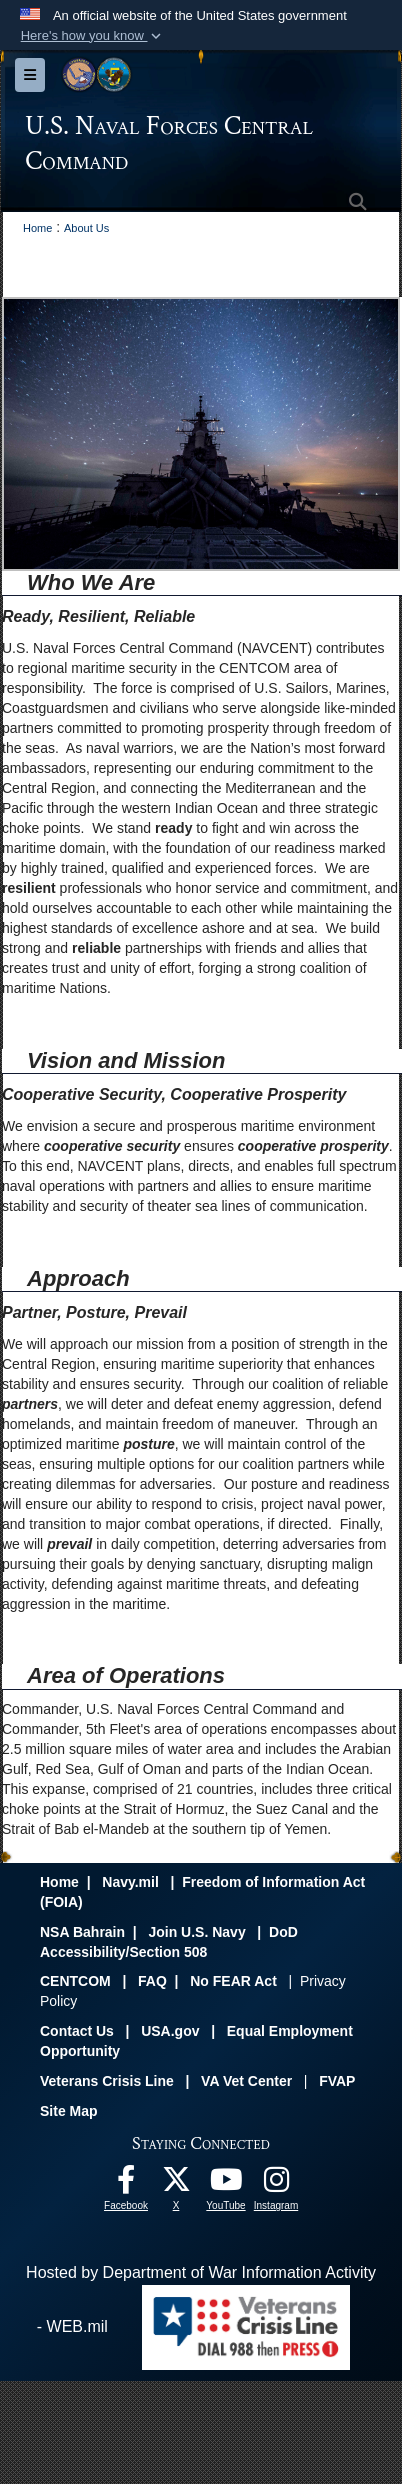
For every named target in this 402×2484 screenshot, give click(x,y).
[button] (92, 36)
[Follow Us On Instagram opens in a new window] (276, 2184)
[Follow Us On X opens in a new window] (176, 2184)
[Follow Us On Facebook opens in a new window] (126, 2184)
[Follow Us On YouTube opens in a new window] (226, 2184)
